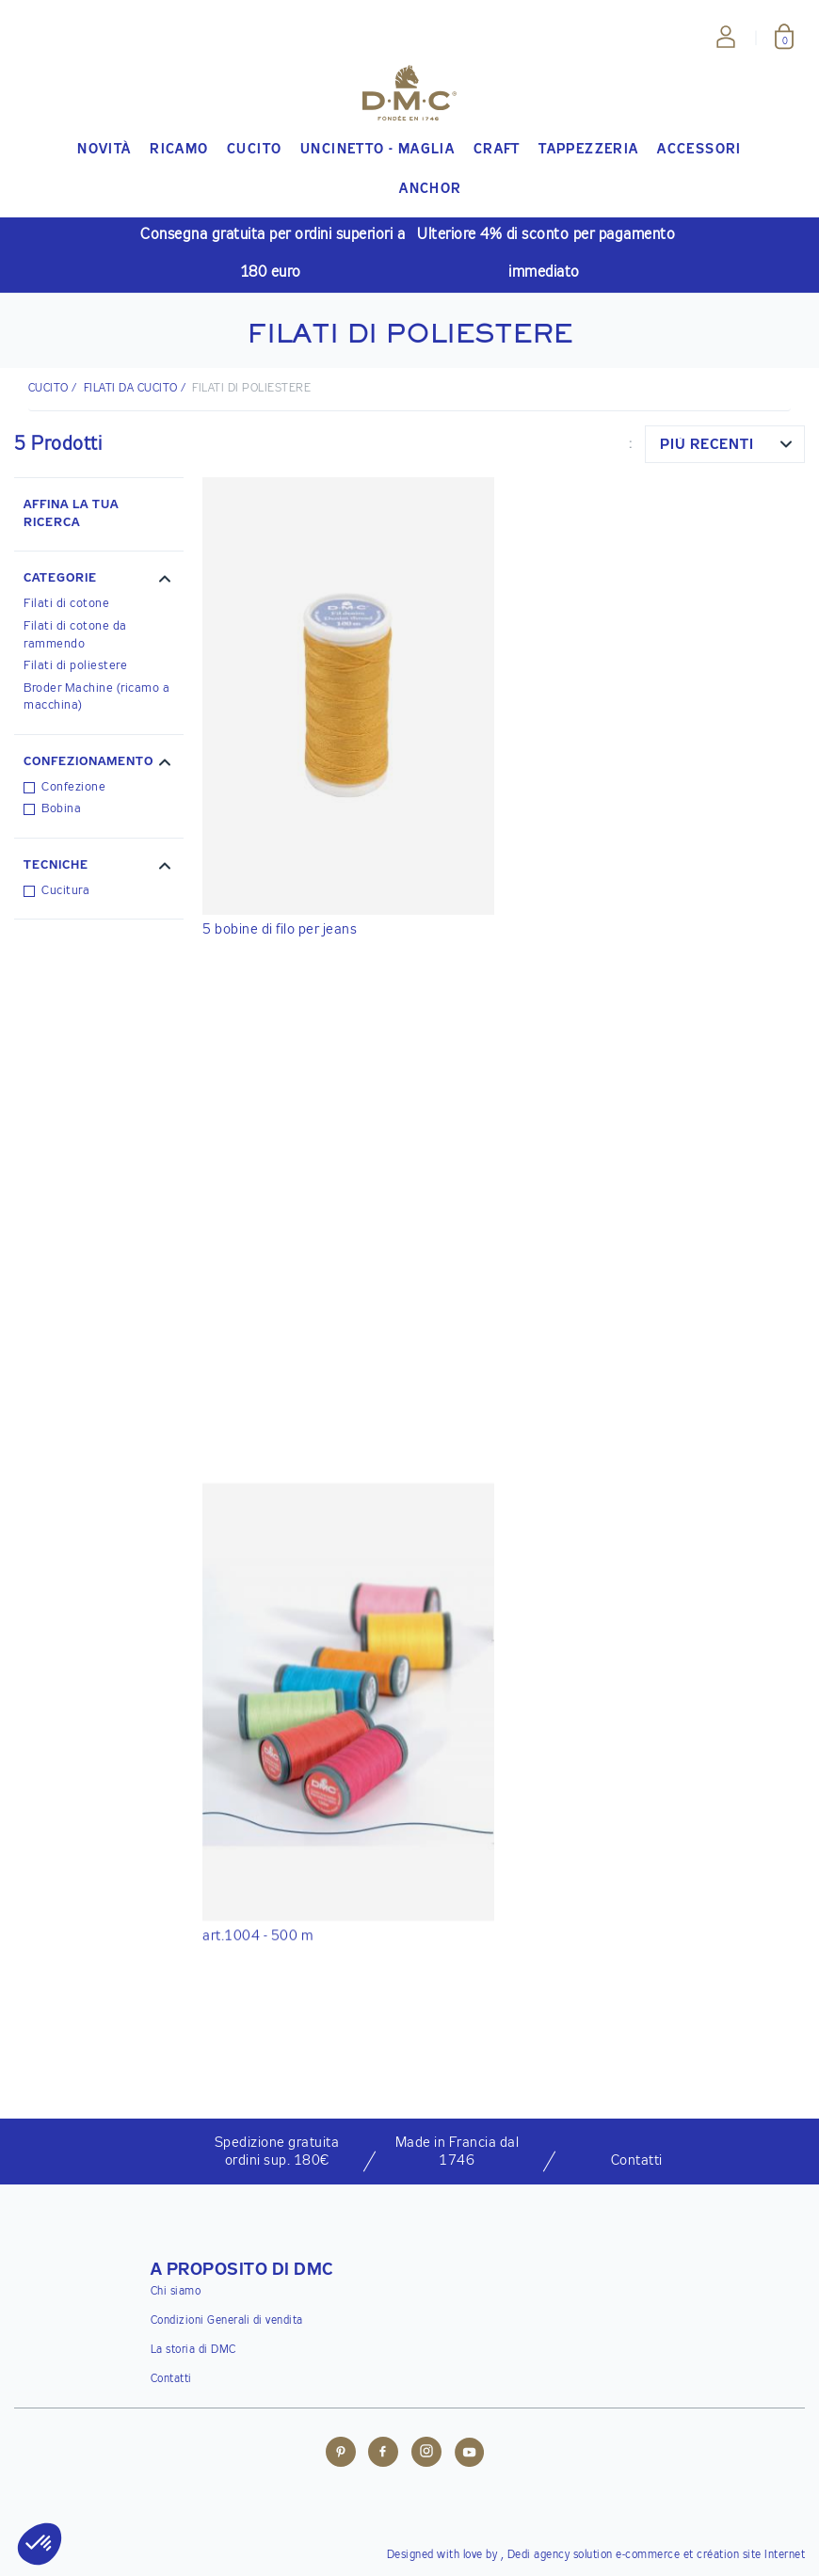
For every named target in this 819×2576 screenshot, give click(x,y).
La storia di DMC (193, 2350)
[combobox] (725, 444)
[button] (99, 580)
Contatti (171, 2379)
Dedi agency (538, 2555)
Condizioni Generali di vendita (227, 2321)
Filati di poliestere (75, 666)
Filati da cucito (131, 388)
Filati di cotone (66, 604)
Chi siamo (176, 2291)
